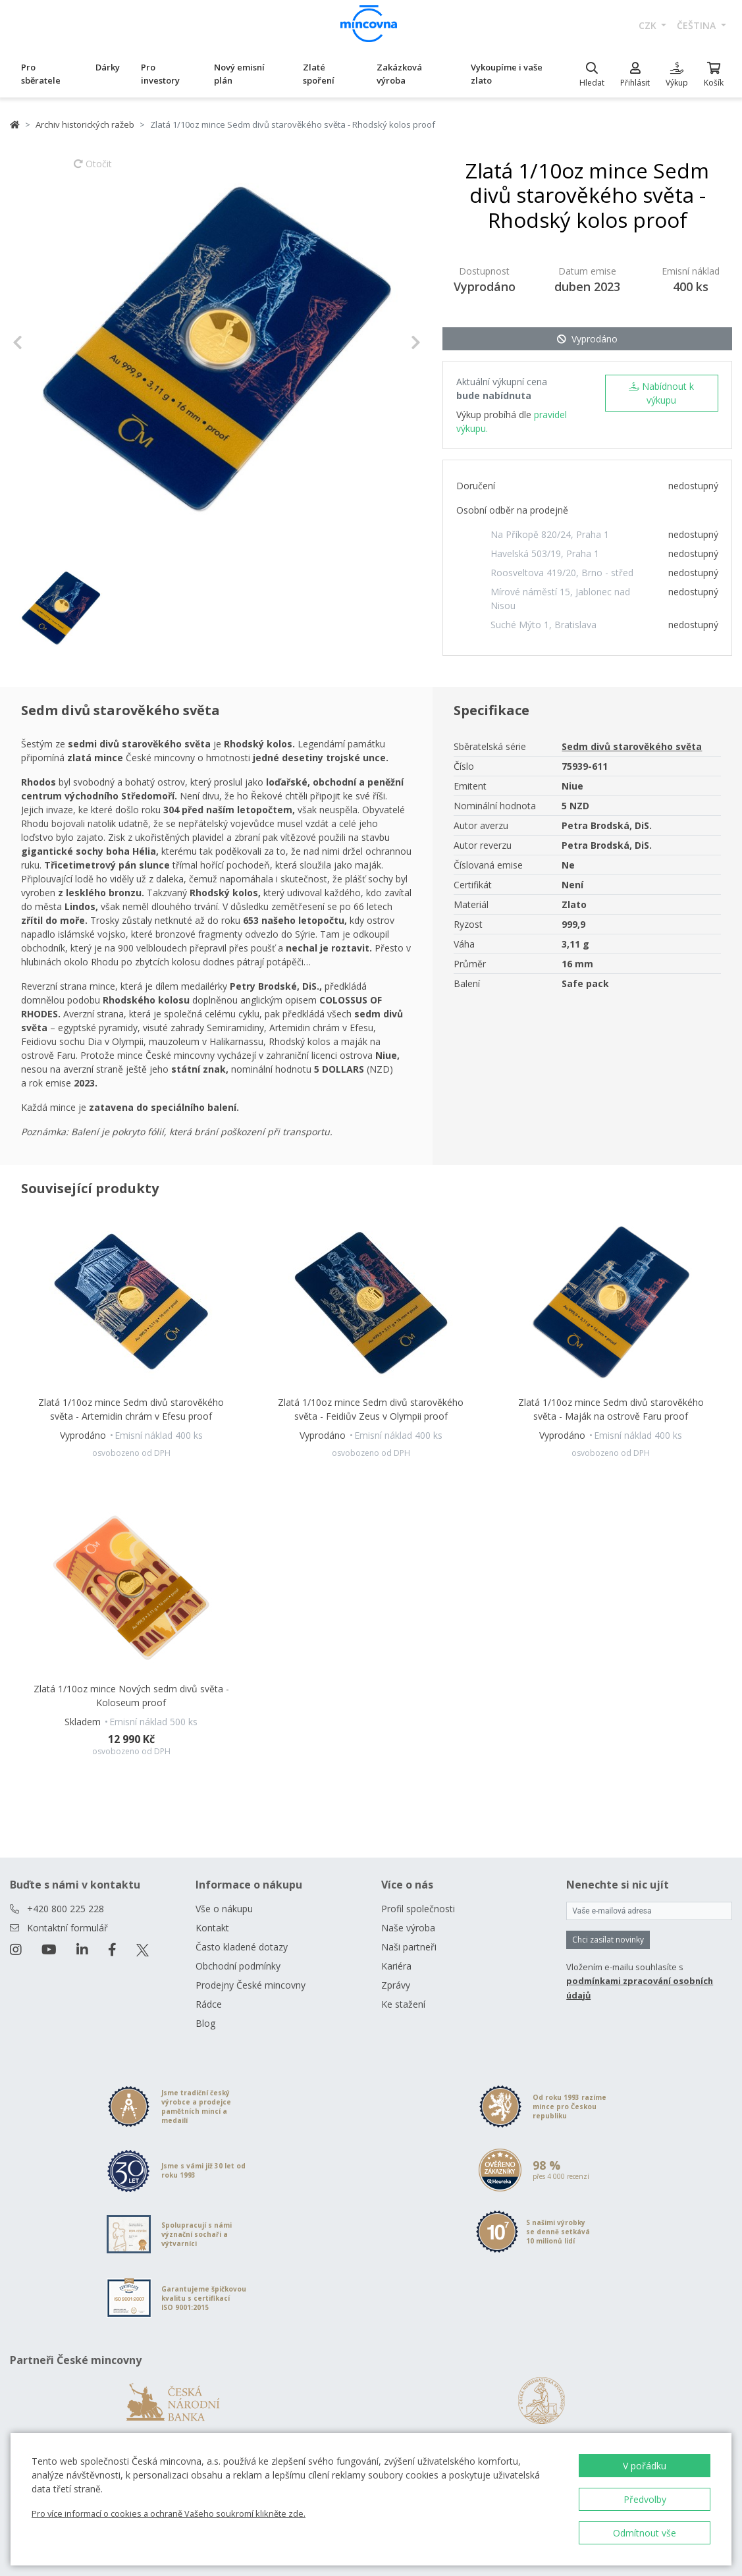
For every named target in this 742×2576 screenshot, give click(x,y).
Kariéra (396, 1966)
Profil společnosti (418, 1908)
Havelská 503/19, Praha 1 (544, 553)
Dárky (107, 67)
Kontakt (212, 1927)
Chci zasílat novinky (608, 1939)
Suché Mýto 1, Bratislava (543, 624)
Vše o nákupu (224, 1908)
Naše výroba (408, 1927)
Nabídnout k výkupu (661, 393)
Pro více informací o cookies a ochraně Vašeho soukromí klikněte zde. (168, 2513)
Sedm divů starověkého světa (632, 746)
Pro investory (160, 73)
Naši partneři (409, 1947)
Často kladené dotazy (242, 1947)
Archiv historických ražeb (85, 124)
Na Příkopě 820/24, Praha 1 (549, 534)
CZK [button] (649, 25)
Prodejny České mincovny (250, 1985)
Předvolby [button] (644, 2499)
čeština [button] (697, 25)
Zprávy (395, 1985)
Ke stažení (403, 2004)
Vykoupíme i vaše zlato (507, 73)
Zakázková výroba (399, 73)
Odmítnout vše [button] (644, 2533)
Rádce (209, 2004)
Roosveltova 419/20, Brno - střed (561, 572)
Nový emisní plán (239, 73)
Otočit (93, 169)
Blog (205, 2023)
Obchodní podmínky (238, 1966)
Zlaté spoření (318, 73)
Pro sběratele (41, 73)
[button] (43, 342)
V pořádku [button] (644, 2465)
